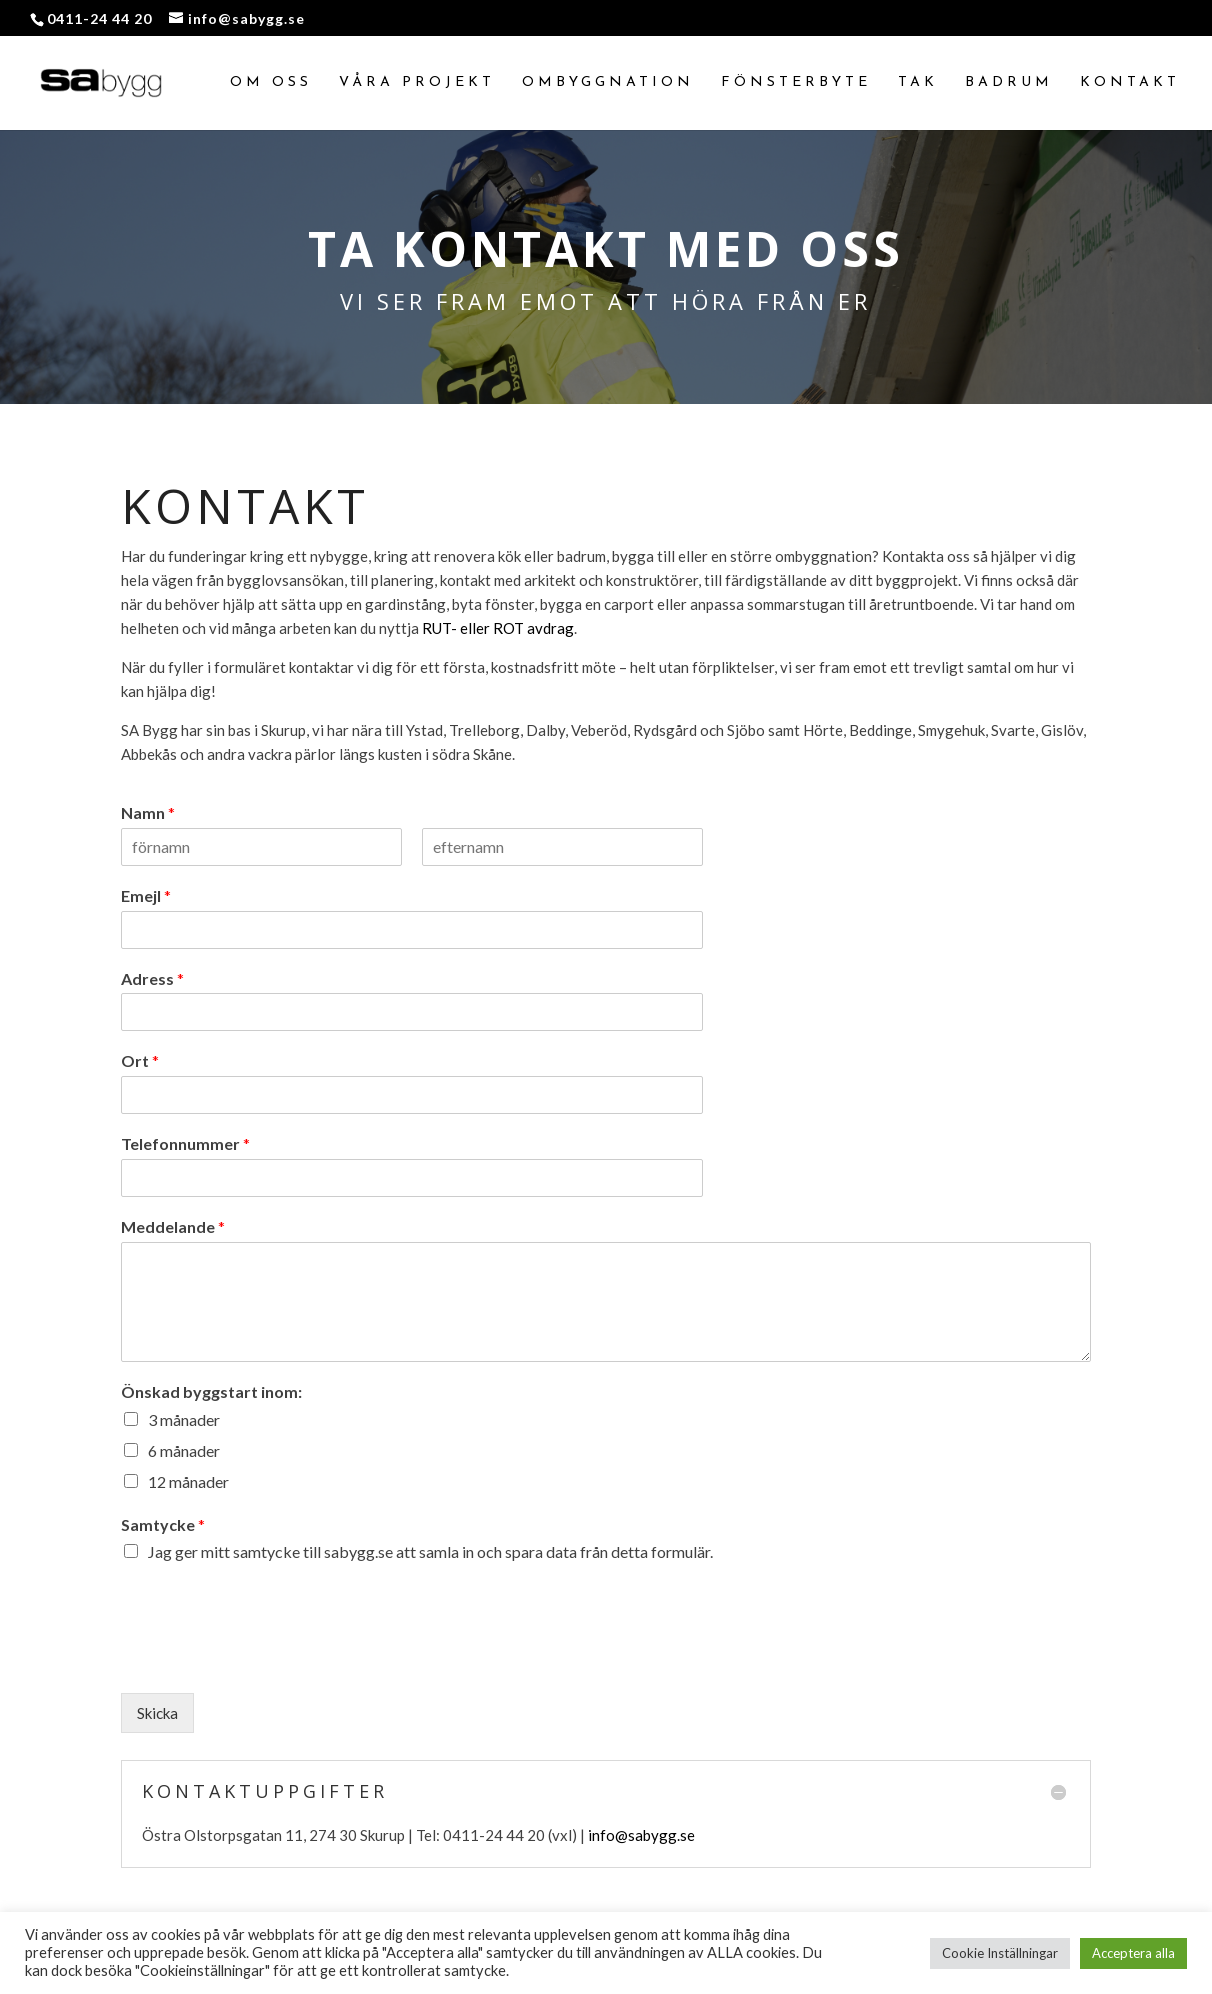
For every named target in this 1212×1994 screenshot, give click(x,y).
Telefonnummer (185, 1143)
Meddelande (173, 1226)
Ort (140, 1060)
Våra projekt (417, 83)
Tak (918, 83)
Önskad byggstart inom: (211, 1391)
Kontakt (1130, 83)
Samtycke (163, 1524)
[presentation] (273, 1660)
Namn (148, 812)
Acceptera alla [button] (1133, 1953)
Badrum (1009, 83)
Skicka (157, 1713)
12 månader (188, 1481)
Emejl (146, 895)
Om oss (271, 83)
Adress (152, 978)
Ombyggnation (608, 83)
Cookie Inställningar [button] (1000, 1953)
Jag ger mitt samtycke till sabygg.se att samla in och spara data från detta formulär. (430, 1551)
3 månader (184, 1419)
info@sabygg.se (641, 1835)
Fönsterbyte (796, 83)
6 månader (184, 1450)
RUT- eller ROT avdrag (498, 628)
